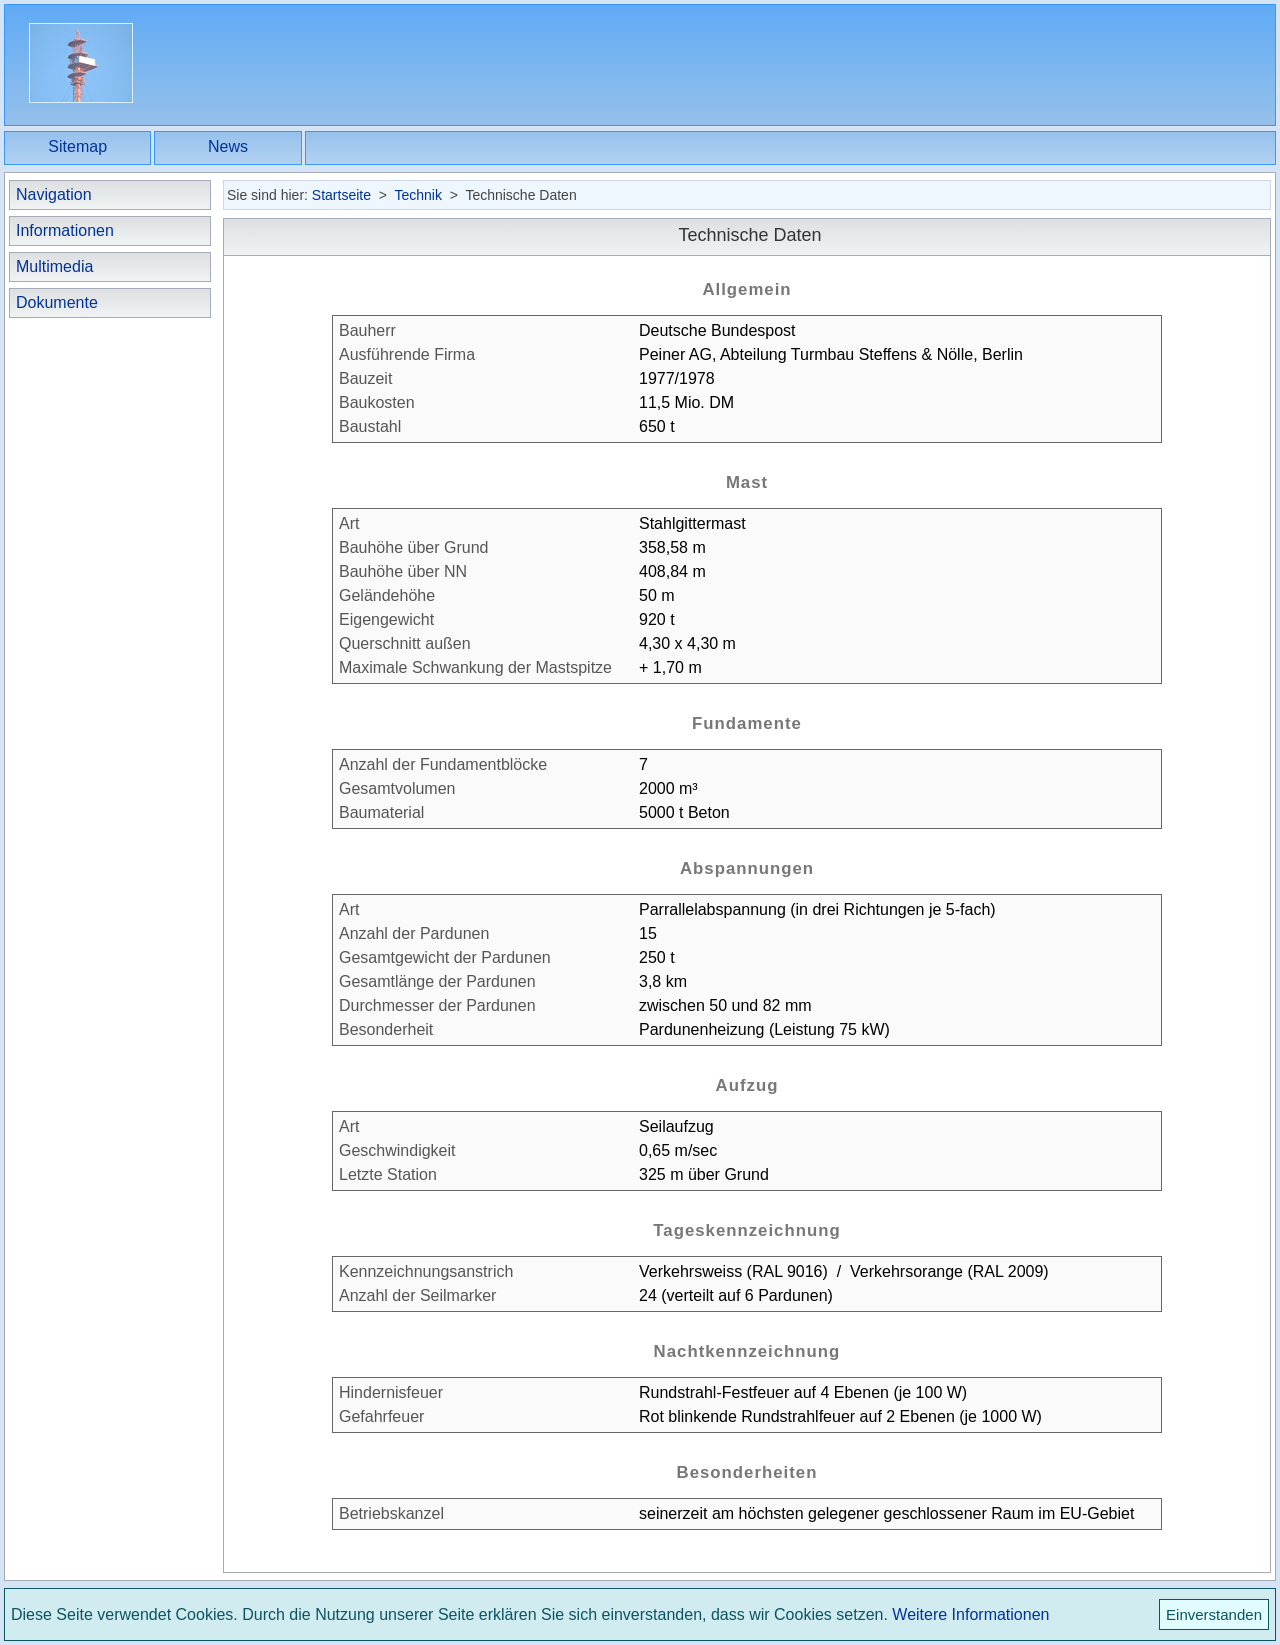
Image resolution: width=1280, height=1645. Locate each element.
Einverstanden (1214, 1614)
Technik (417, 195)
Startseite (341, 195)
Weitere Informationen (970, 1614)
